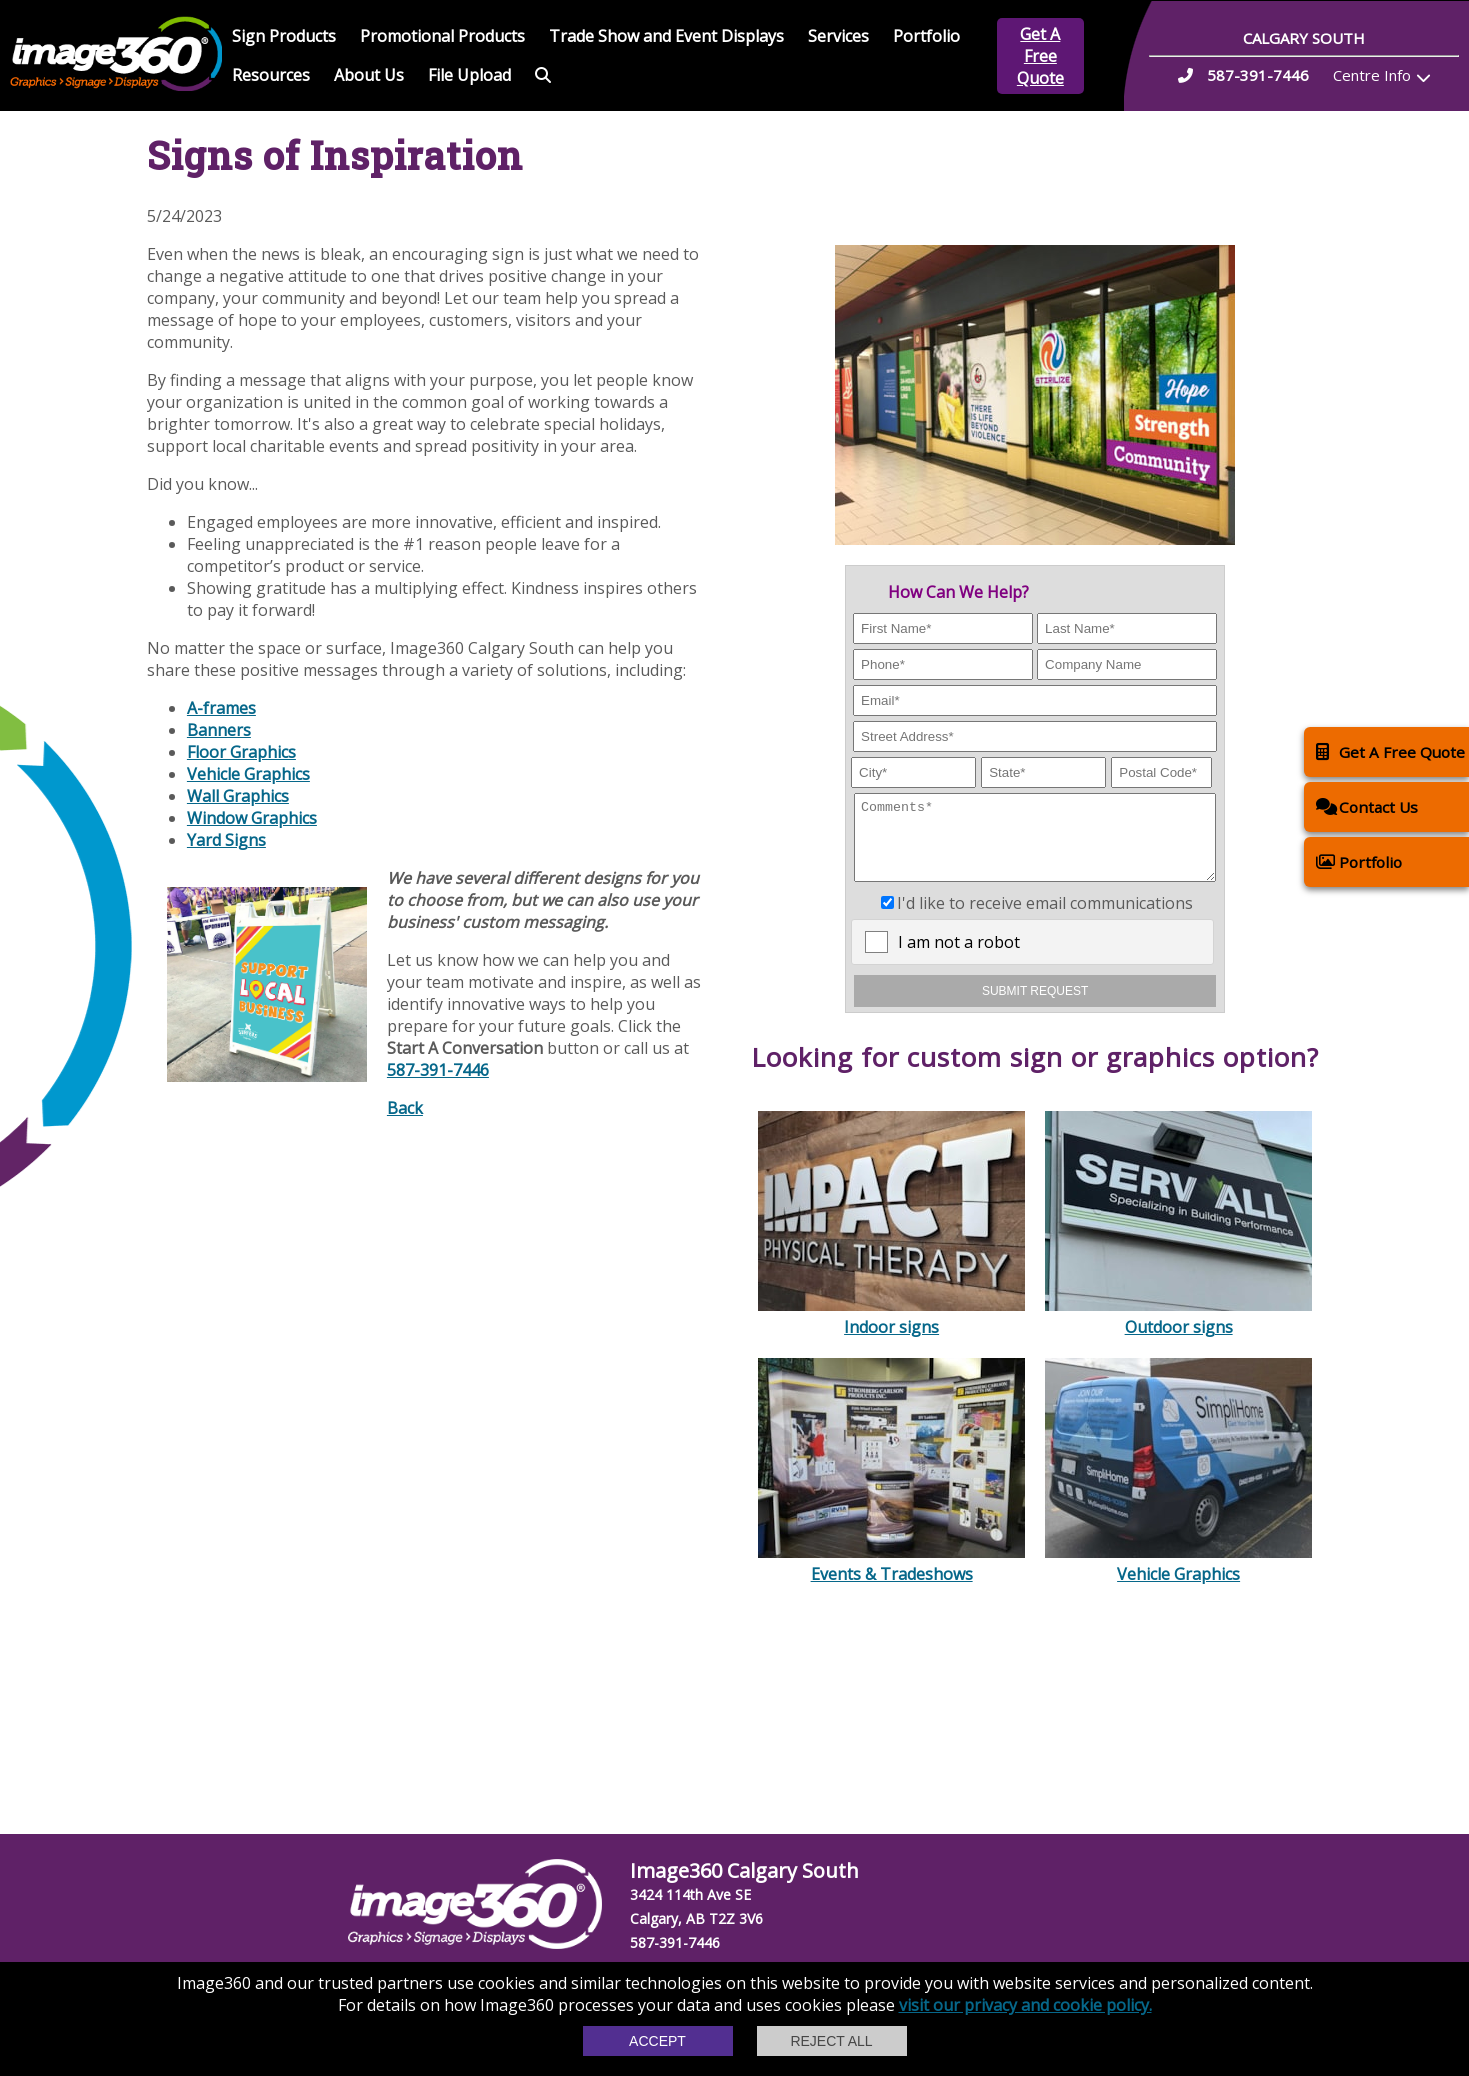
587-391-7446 (438, 1070)
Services (838, 36)
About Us (369, 75)
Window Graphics (252, 818)
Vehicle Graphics (1178, 1578)
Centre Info (1372, 75)
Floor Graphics (241, 752)
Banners (219, 730)
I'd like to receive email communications (1045, 918)
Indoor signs (891, 1331)
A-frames (221, 708)
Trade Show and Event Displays (666, 36)
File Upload (469, 75)
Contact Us (1367, 806)
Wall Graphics (238, 796)
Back (405, 1108)
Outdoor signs (1178, 1331)
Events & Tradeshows (891, 1578)
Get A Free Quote (1040, 56)
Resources (271, 75)
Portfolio (926, 36)
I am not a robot (959, 957)
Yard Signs (226, 840)
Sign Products (284, 36)
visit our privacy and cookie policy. (1025, 2005)
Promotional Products (442, 36)
